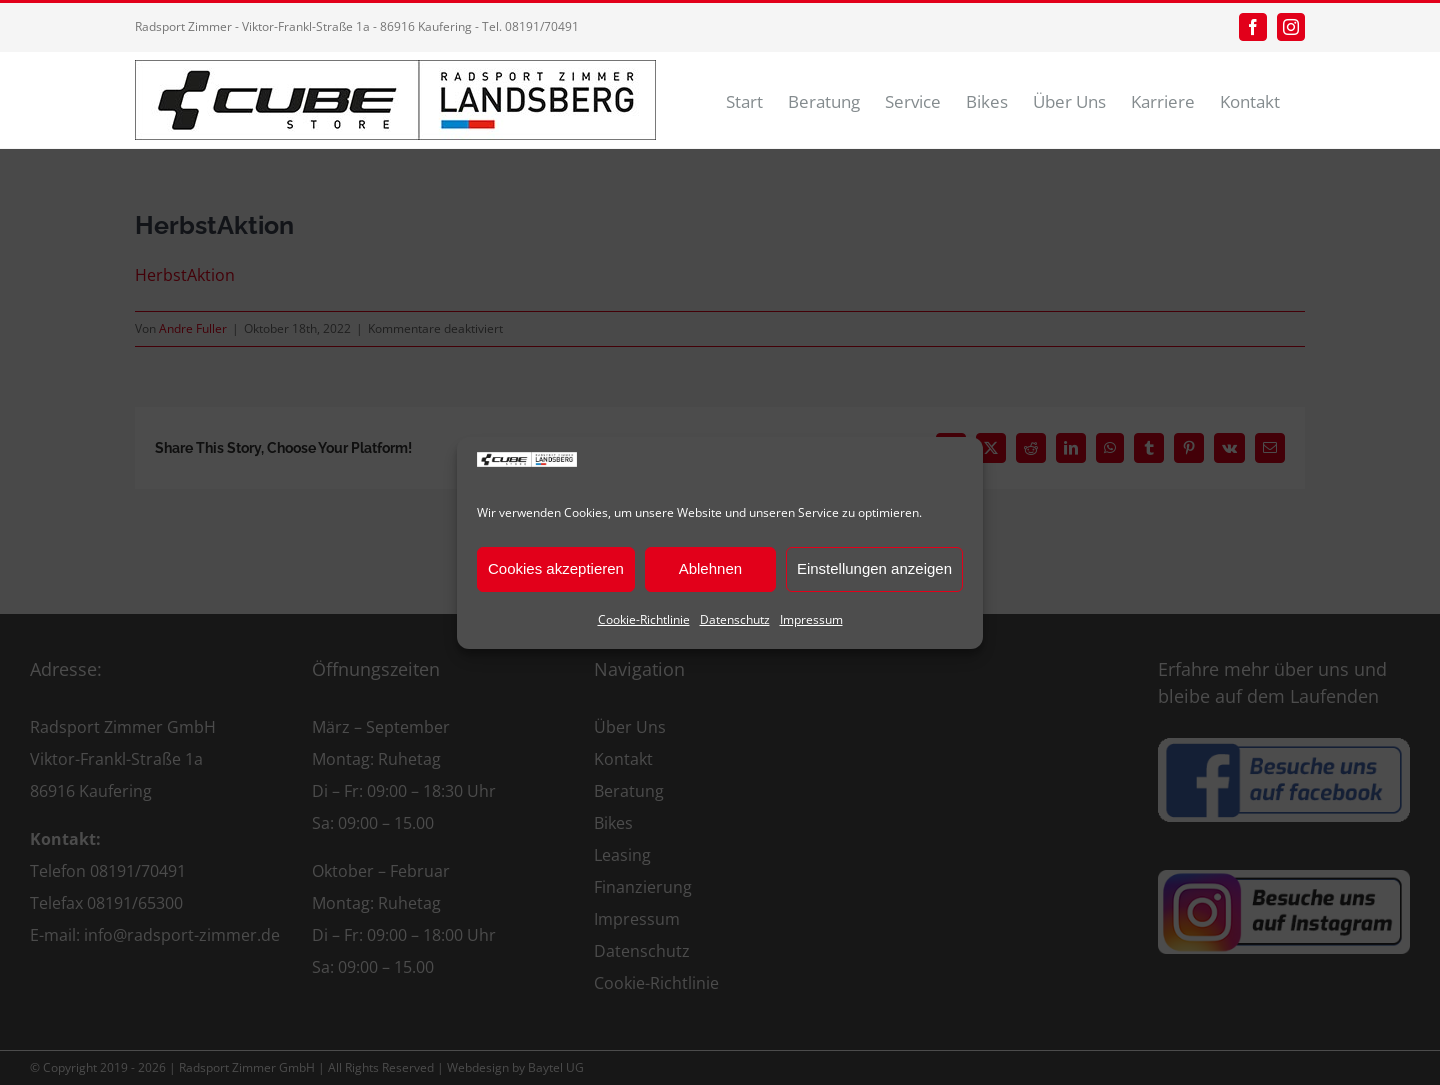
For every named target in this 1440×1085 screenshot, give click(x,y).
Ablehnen (710, 568)
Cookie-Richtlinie (644, 619)
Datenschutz (735, 619)
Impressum (811, 619)
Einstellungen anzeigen (874, 568)
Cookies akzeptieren (556, 568)
